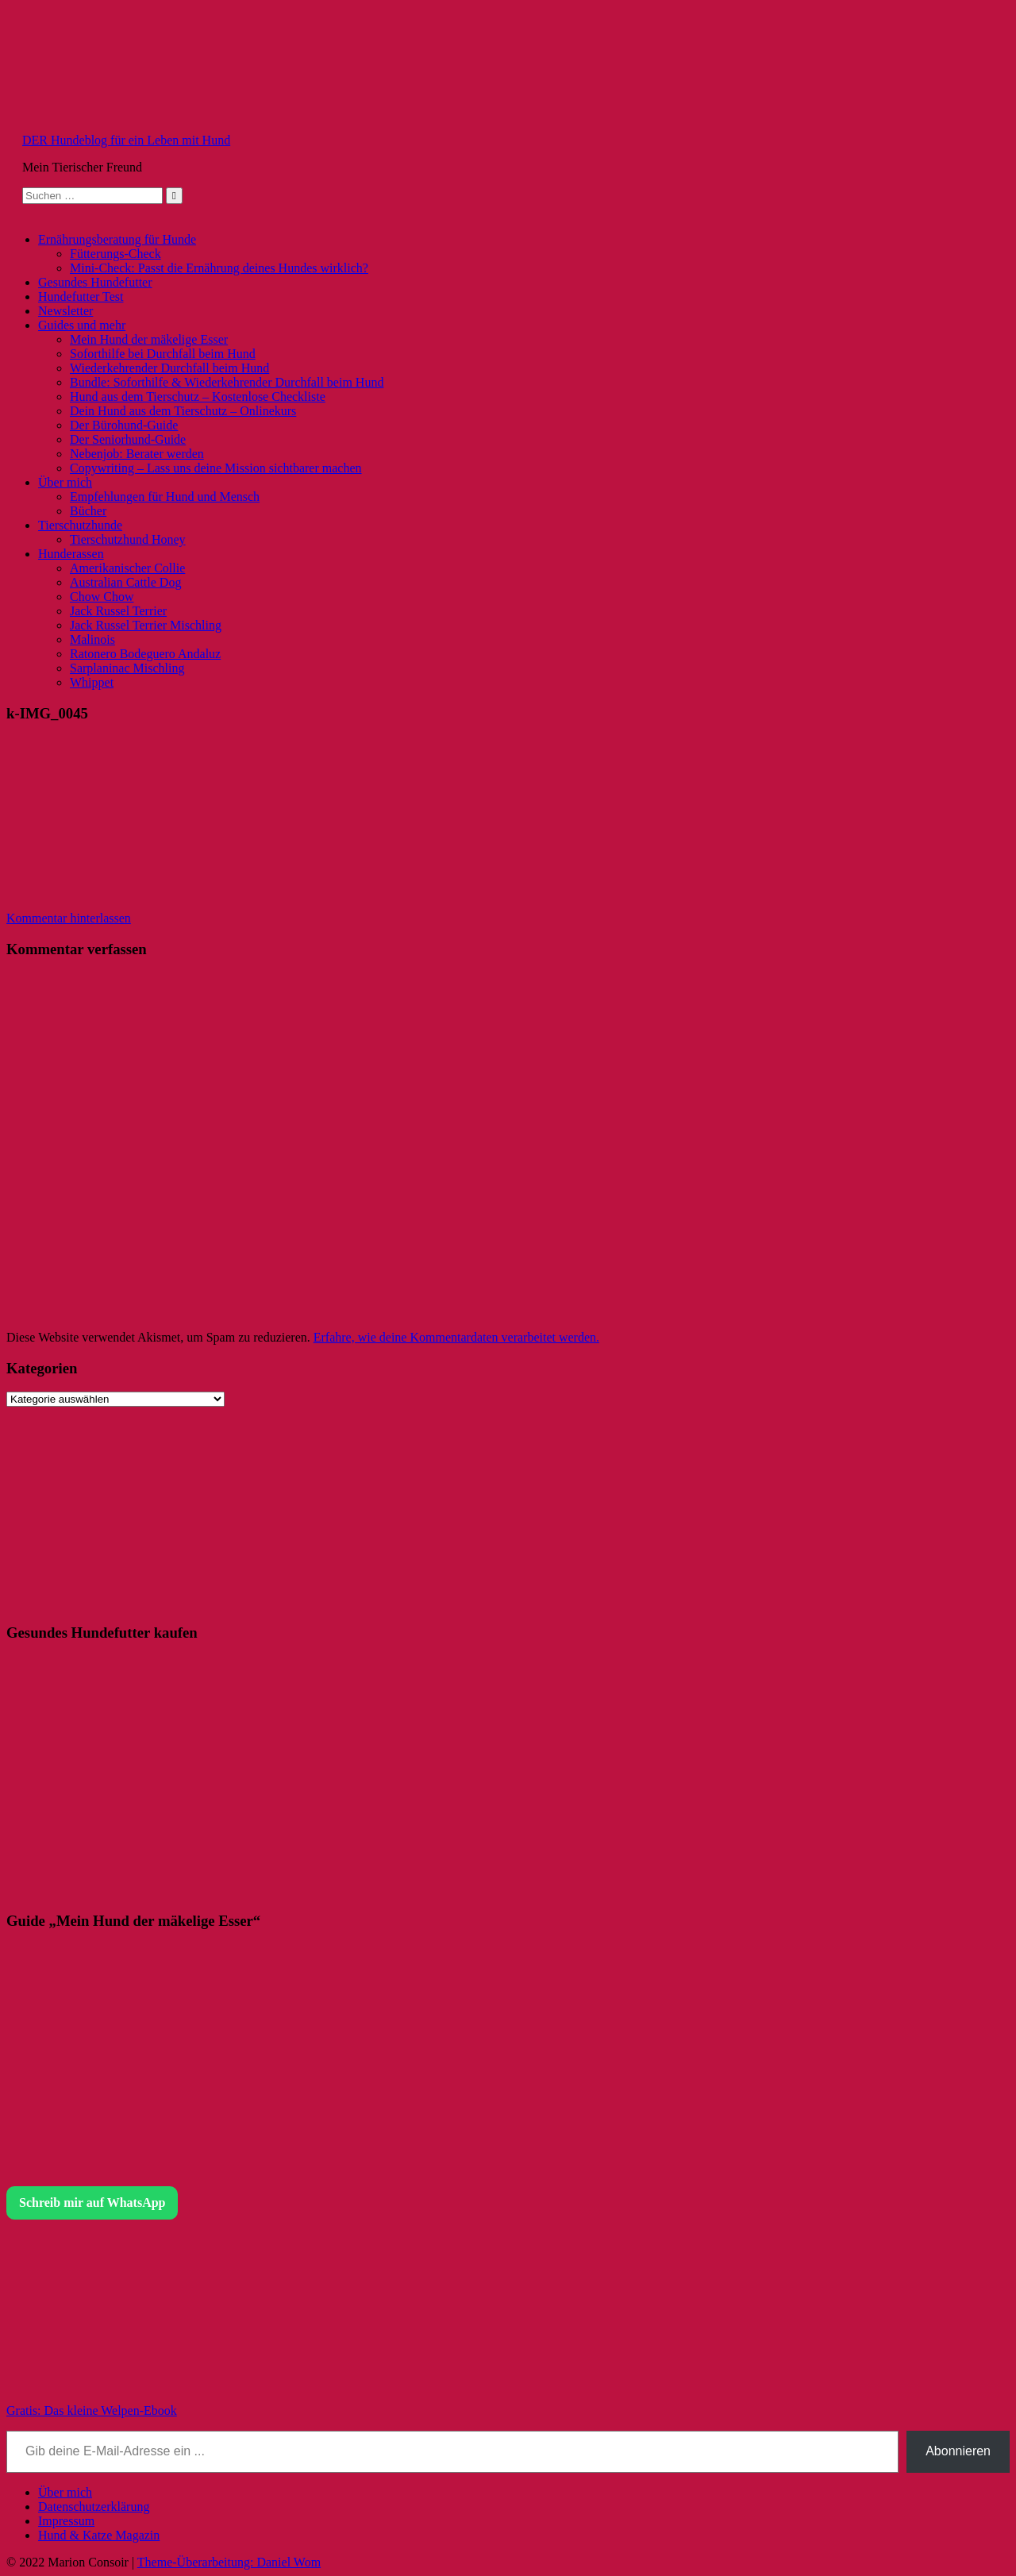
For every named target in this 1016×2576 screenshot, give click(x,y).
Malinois (92, 639)
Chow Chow (101, 596)
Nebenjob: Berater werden (137, 453)
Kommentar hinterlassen (68, 918)
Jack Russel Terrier (118, 611)
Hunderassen (71, 553)
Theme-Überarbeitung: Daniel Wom (229, 2562)
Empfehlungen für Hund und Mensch (165, 496)
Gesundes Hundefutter (95, 282)
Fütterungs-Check (115, 253)
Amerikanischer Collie (127, 568)
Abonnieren (958, 2451)
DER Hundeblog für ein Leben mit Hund (126, 140)
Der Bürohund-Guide (124, 425)
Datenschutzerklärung (93, 2506)
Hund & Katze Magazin (99, 2535)
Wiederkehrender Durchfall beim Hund (169, 368)
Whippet (92, 682)
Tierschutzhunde (80, 525)
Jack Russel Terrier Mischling (145, 625)
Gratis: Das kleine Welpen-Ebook (91, 2410)
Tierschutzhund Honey (128, 539)
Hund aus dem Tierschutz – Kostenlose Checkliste (197, 396)
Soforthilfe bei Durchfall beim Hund (163, 353)
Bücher (88, 511)
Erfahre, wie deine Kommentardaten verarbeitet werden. (456, 1337)
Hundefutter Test (80, 296)
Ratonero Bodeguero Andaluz (145, 653)
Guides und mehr (81, 325)
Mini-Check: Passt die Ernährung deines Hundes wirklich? (219, 268)
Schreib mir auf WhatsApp (92, 2202)
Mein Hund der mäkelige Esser (149, 339)
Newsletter (65, 311)
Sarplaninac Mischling (127, 668)
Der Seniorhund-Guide (128, 439)
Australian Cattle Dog (125, 582)
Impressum (66, 2521)
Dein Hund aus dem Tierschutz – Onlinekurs (183, 411)
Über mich (65, 482)
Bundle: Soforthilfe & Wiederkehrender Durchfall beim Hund (226, 382)
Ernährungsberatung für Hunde (117, 239)
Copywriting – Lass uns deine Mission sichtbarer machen (216, 468)
